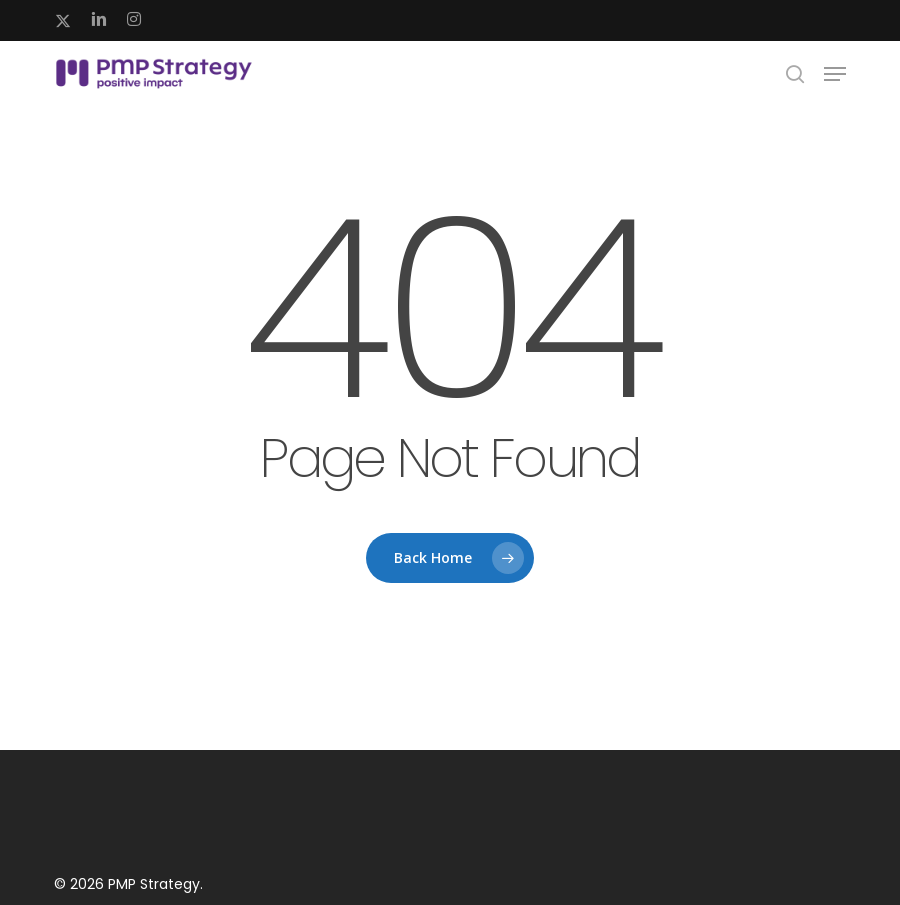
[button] (835, 74)
